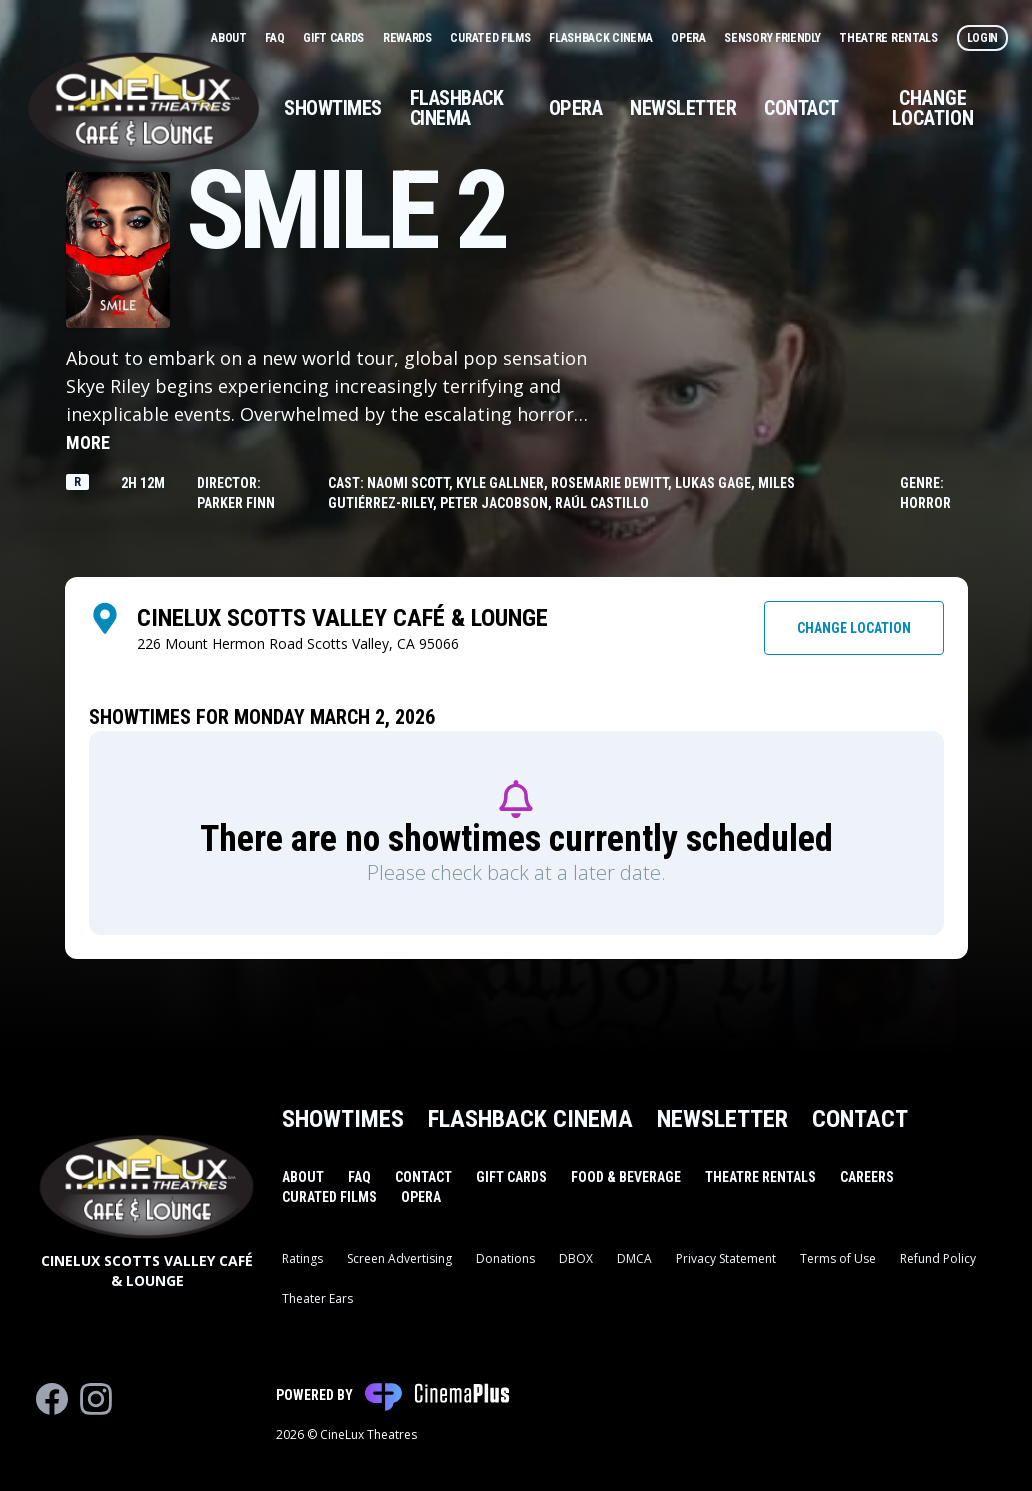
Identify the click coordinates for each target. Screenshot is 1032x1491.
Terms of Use (838, 1258)
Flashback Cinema (602, 38)
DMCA (634, 1258)
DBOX (576, 1258)
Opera (689, 38)
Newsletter (683, 108)
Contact (801, 108)
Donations (505, 1258)
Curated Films (491, 38)
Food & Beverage (626, 1177)
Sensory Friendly (773, 38)
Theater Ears (317, 1298)
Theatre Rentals (889, 38)
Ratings (302, 1258)
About (230, 38)
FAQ (276, 38)
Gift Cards (335, 38)
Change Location (933, 108)
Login (983, 38)
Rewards (409, 38)
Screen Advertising (399, 1258)
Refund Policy (938, 1258)
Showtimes (333, 108)
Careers (867, 1177)
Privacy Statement (726, 1258)
